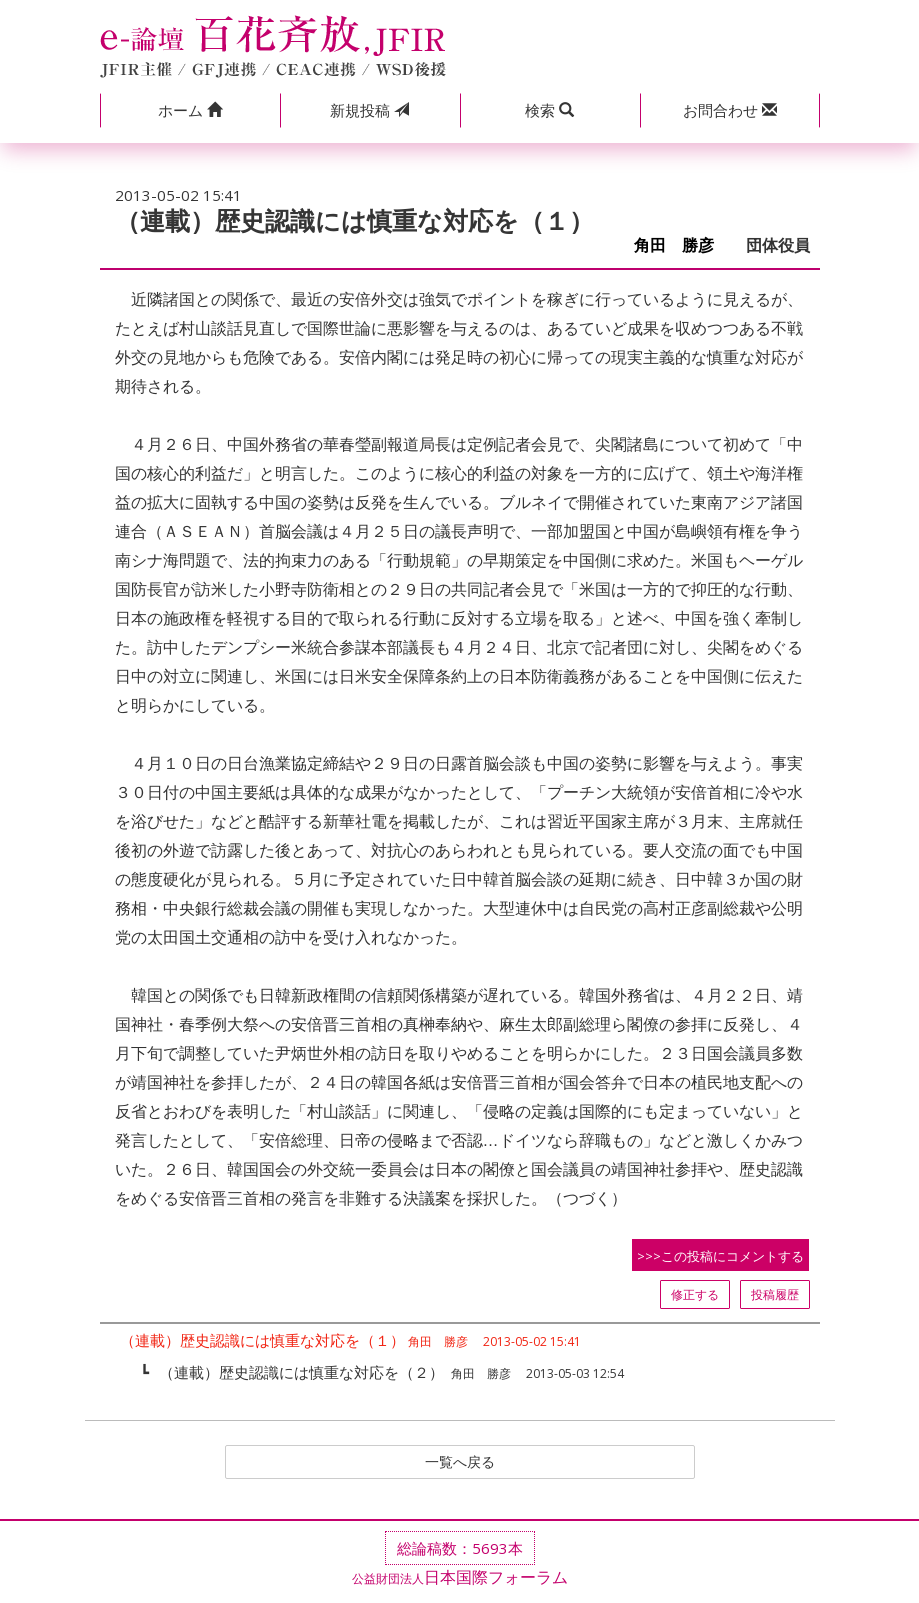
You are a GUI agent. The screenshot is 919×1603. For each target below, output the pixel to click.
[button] (190, 110)
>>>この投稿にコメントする (720, 1256)
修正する (695, 1294)
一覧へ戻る (460, 1464)
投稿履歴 (775, 1294)
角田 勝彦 (682, 245)
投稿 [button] (369, 110)
